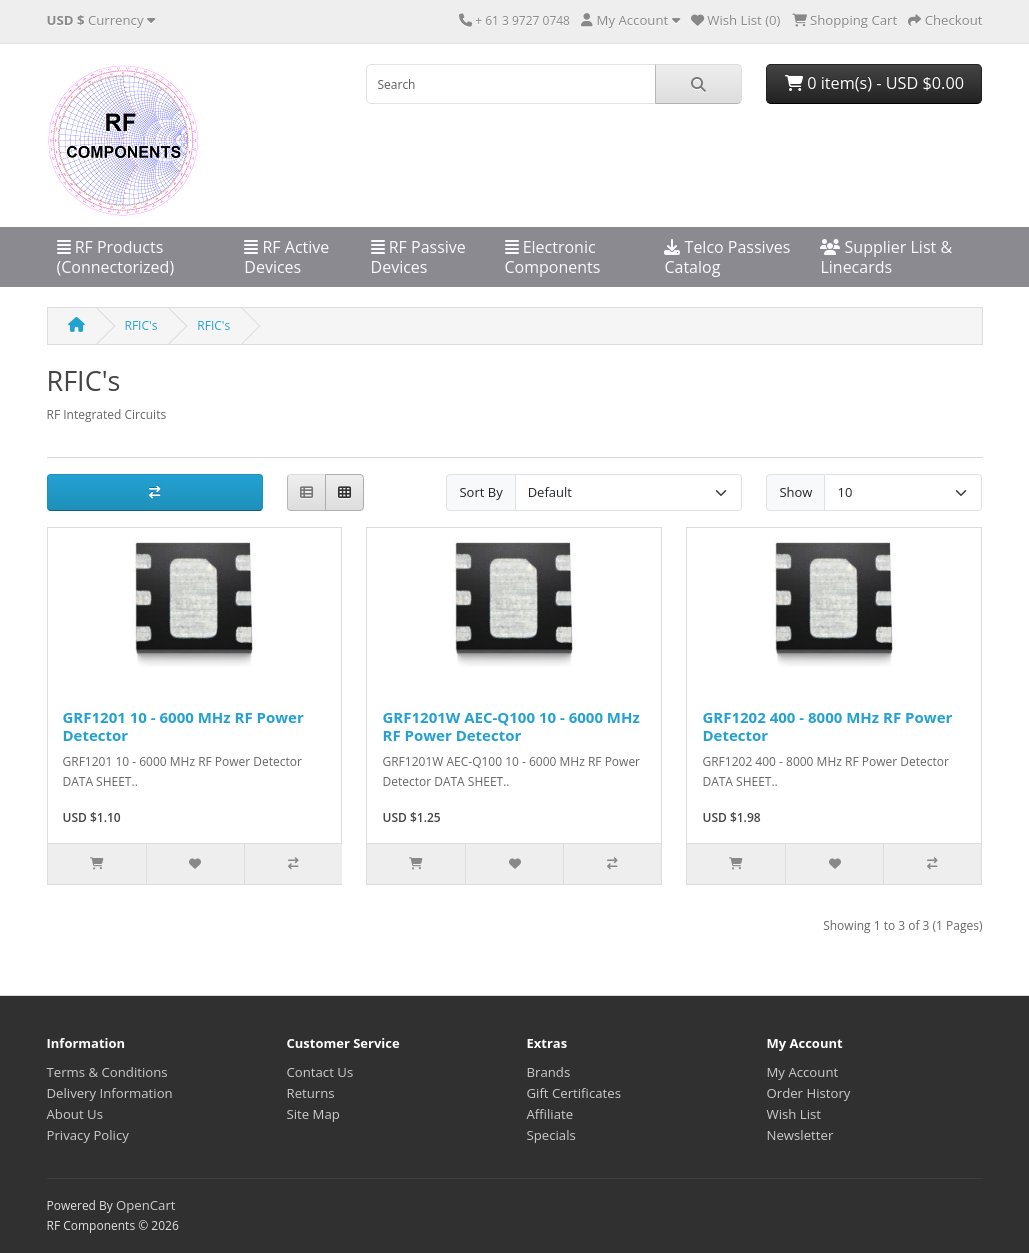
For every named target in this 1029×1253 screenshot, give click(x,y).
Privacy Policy (88, 1135)
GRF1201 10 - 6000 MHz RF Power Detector (183, 726)
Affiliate (550, 1114)
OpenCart (146, 1205)
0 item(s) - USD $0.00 (874, 83)
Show (795, 492)
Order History (809, 1093)
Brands (549, 1072)
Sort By (480, 492)
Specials (551, 1135)
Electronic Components (553, 257)
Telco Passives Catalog (727, 257)
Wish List (794, 1114)
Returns (311, 1093)
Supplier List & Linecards (886, 257)
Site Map (313, 1114)
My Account (803, 1072)
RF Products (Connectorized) (116, 257)
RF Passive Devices (418, 257)
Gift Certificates (574, 1093)
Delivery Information (110, 1093)
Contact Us (320, 1072)
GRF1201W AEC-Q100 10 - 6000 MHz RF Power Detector (510, 726)
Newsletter (800, 1135)
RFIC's (141, 325)
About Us (75, 1114)
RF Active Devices (286, 257)
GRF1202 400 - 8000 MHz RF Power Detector (827, 726)
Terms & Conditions (107, 1072)
